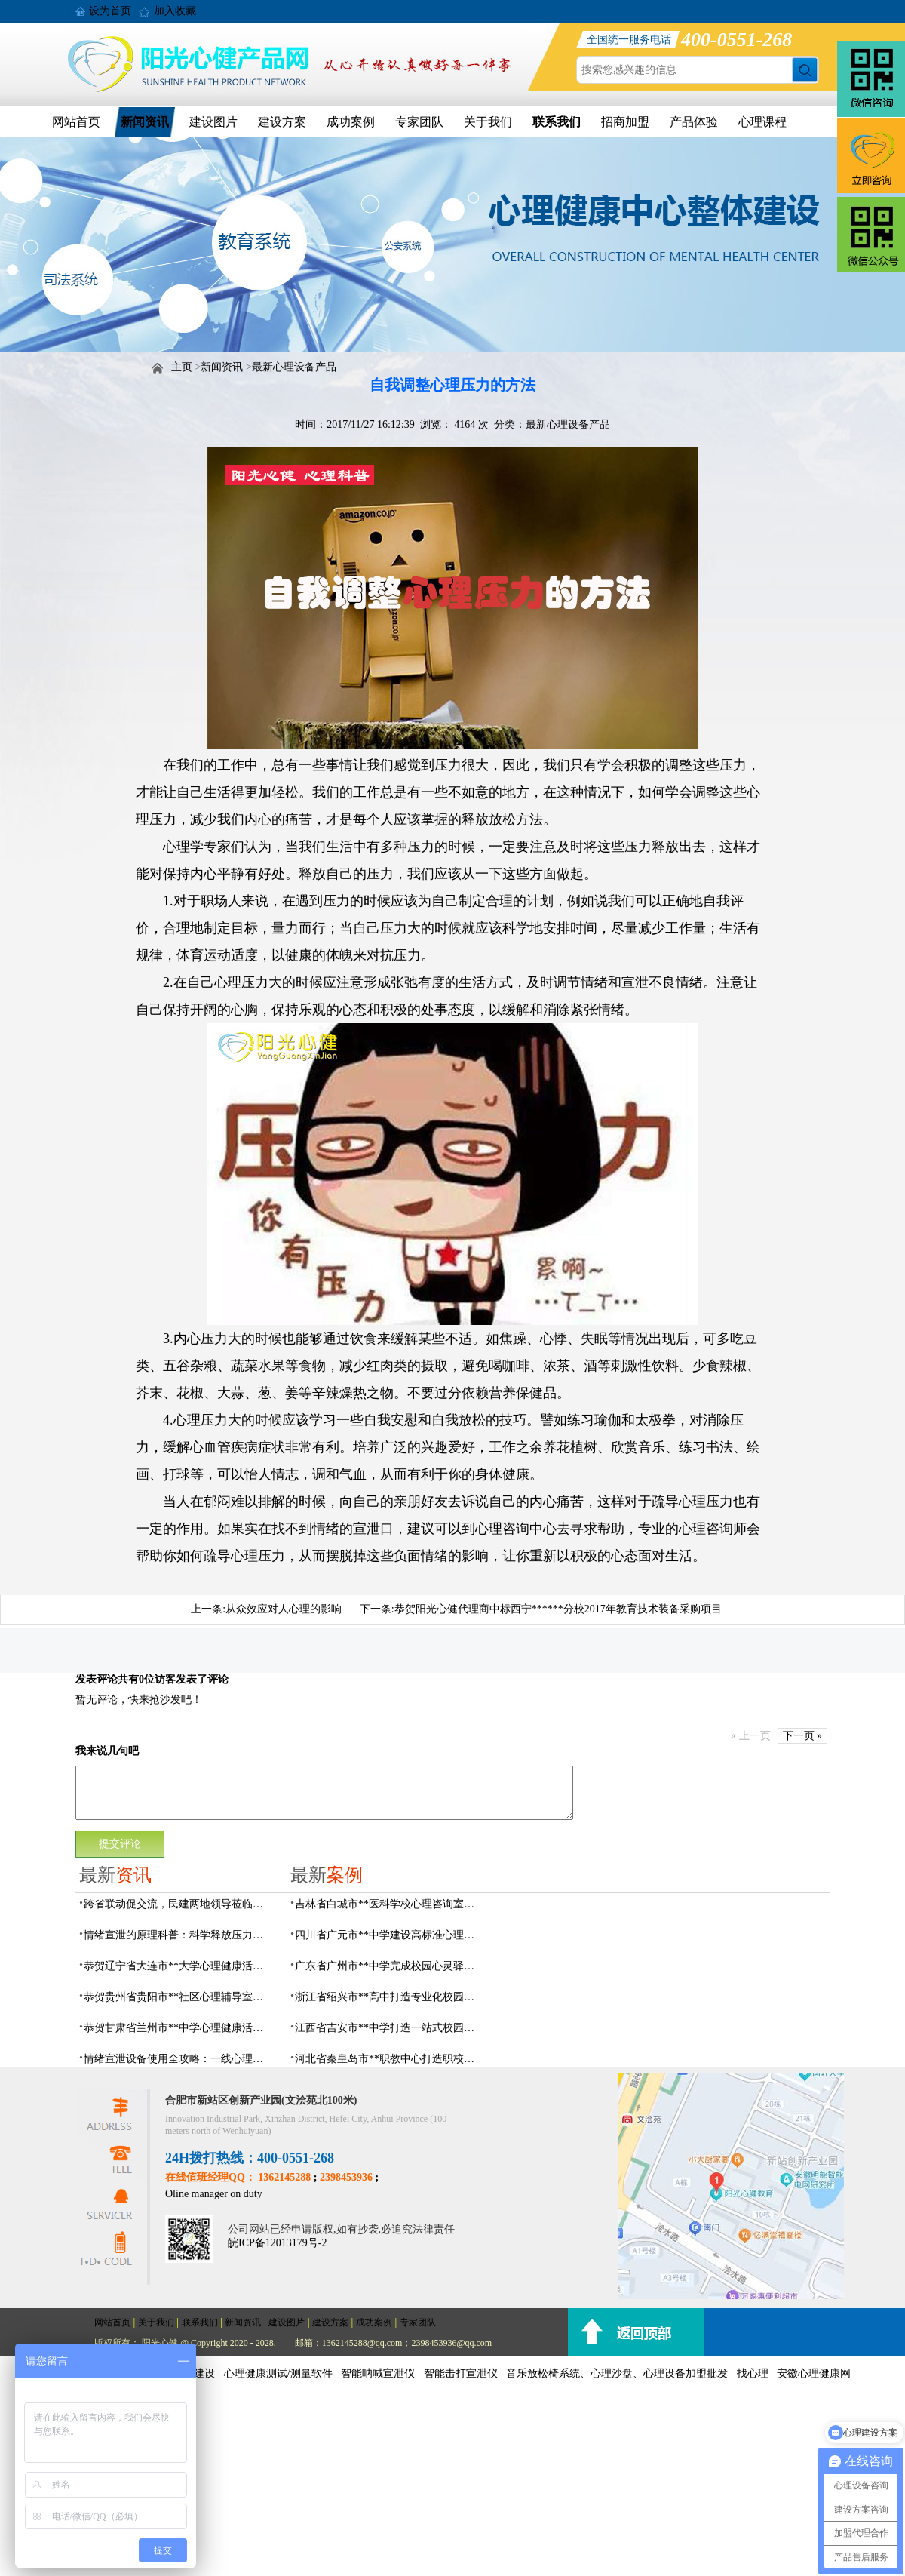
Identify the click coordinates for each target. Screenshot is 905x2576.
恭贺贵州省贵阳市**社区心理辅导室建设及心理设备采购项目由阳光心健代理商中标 (178, 1997)
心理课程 (762, 121)
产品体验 (694, 121)
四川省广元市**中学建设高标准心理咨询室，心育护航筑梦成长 (389, 1935)
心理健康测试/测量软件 (278, 2373)
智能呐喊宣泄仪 (378, 2373)
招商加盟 (625, 121)
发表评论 (96, 1679)
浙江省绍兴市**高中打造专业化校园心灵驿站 (389, 1997)
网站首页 (76, 121)
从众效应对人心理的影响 (283, 1609)
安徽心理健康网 (814, 2373)
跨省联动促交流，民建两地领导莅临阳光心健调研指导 (178, 1904)
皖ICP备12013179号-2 (277, 2243)
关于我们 (488, 121)
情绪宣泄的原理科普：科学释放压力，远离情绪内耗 (178, 1935)
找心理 (752, 2373)
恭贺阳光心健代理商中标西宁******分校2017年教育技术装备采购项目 (558, 1609)
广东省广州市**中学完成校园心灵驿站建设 (389, 1966)
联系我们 (556, 121)
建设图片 (213, 121)
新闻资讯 (145, 121)
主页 (181, 367)
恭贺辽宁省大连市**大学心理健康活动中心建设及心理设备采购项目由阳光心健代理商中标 (178, 1966)
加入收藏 (175, 11)
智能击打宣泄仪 (461, 2373)
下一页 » (803, 1735)
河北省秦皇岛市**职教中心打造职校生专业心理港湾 (389, 2058)
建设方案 (282, 121)
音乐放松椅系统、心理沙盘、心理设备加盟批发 (617, 2373)
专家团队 (419, 121)
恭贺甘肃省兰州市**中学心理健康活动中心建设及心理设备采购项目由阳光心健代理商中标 (178, 2027)
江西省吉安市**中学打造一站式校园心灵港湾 (389, 2027)
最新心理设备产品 (294, 367)
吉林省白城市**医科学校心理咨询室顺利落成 (389, 1904)
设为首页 (110, 11)
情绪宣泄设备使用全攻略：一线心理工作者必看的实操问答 (178, 2058)
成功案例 (351, 121)
